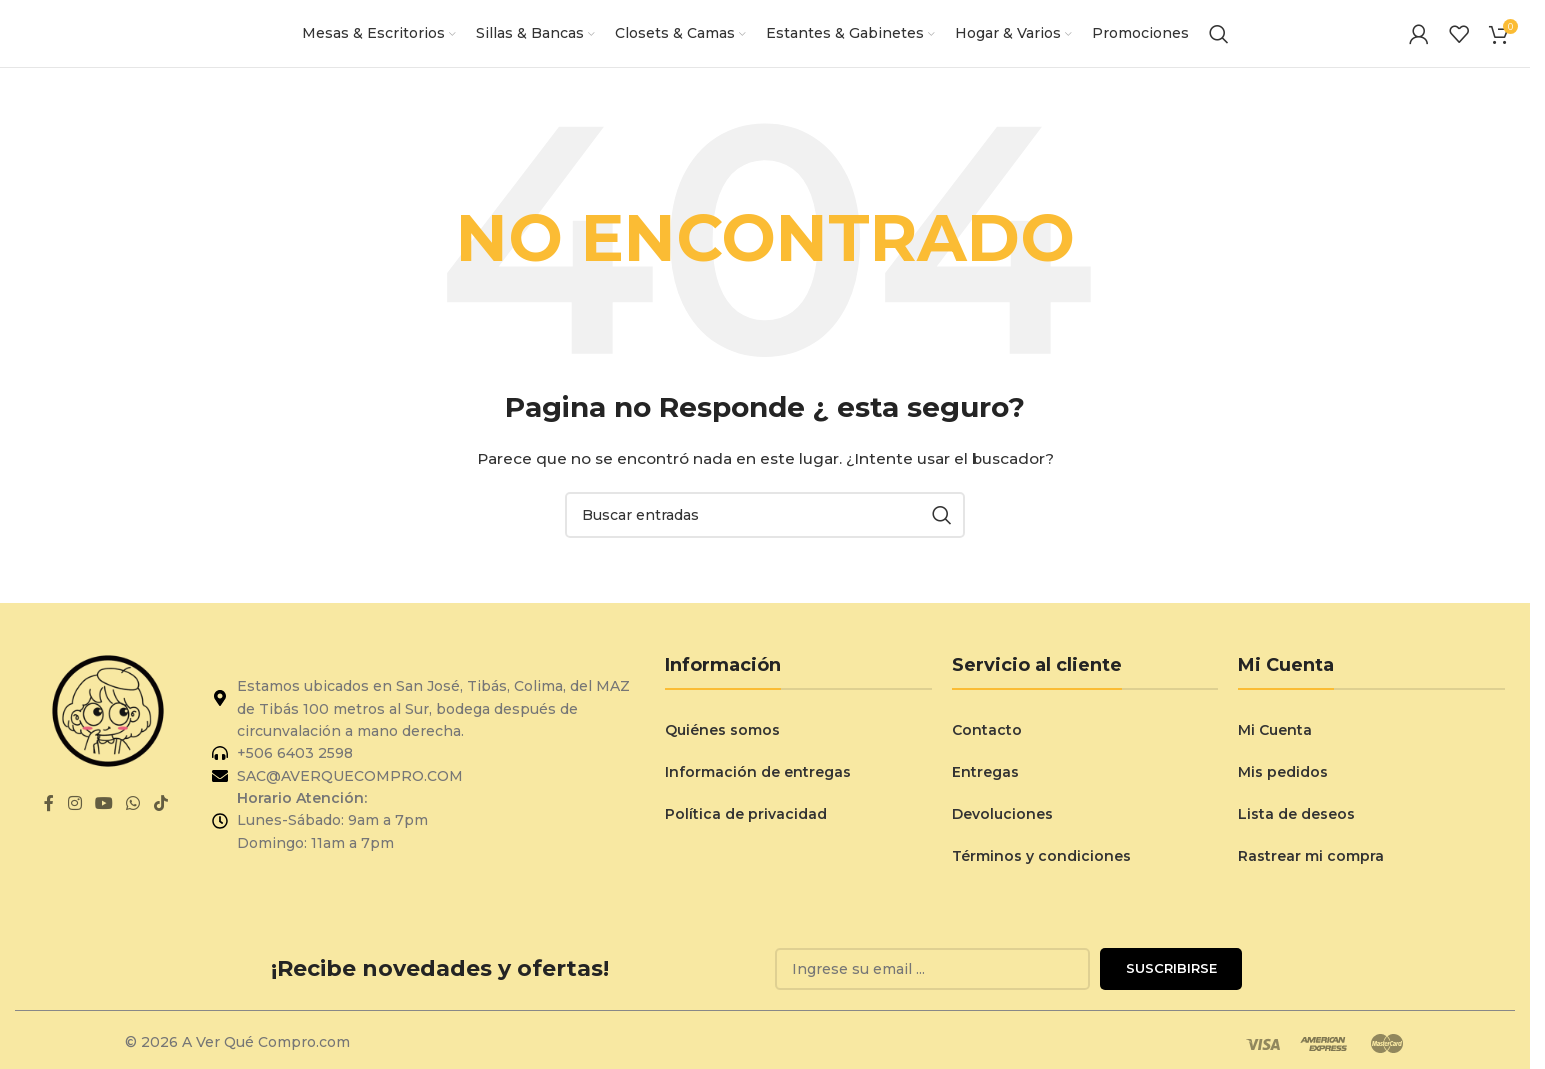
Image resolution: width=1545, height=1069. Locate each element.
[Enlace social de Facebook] (49, 823)
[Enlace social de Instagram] (74, 823)
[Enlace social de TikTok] (160, 823)
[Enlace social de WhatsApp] (133, 823)
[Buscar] (1219, 43)
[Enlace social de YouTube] (104, 823)
